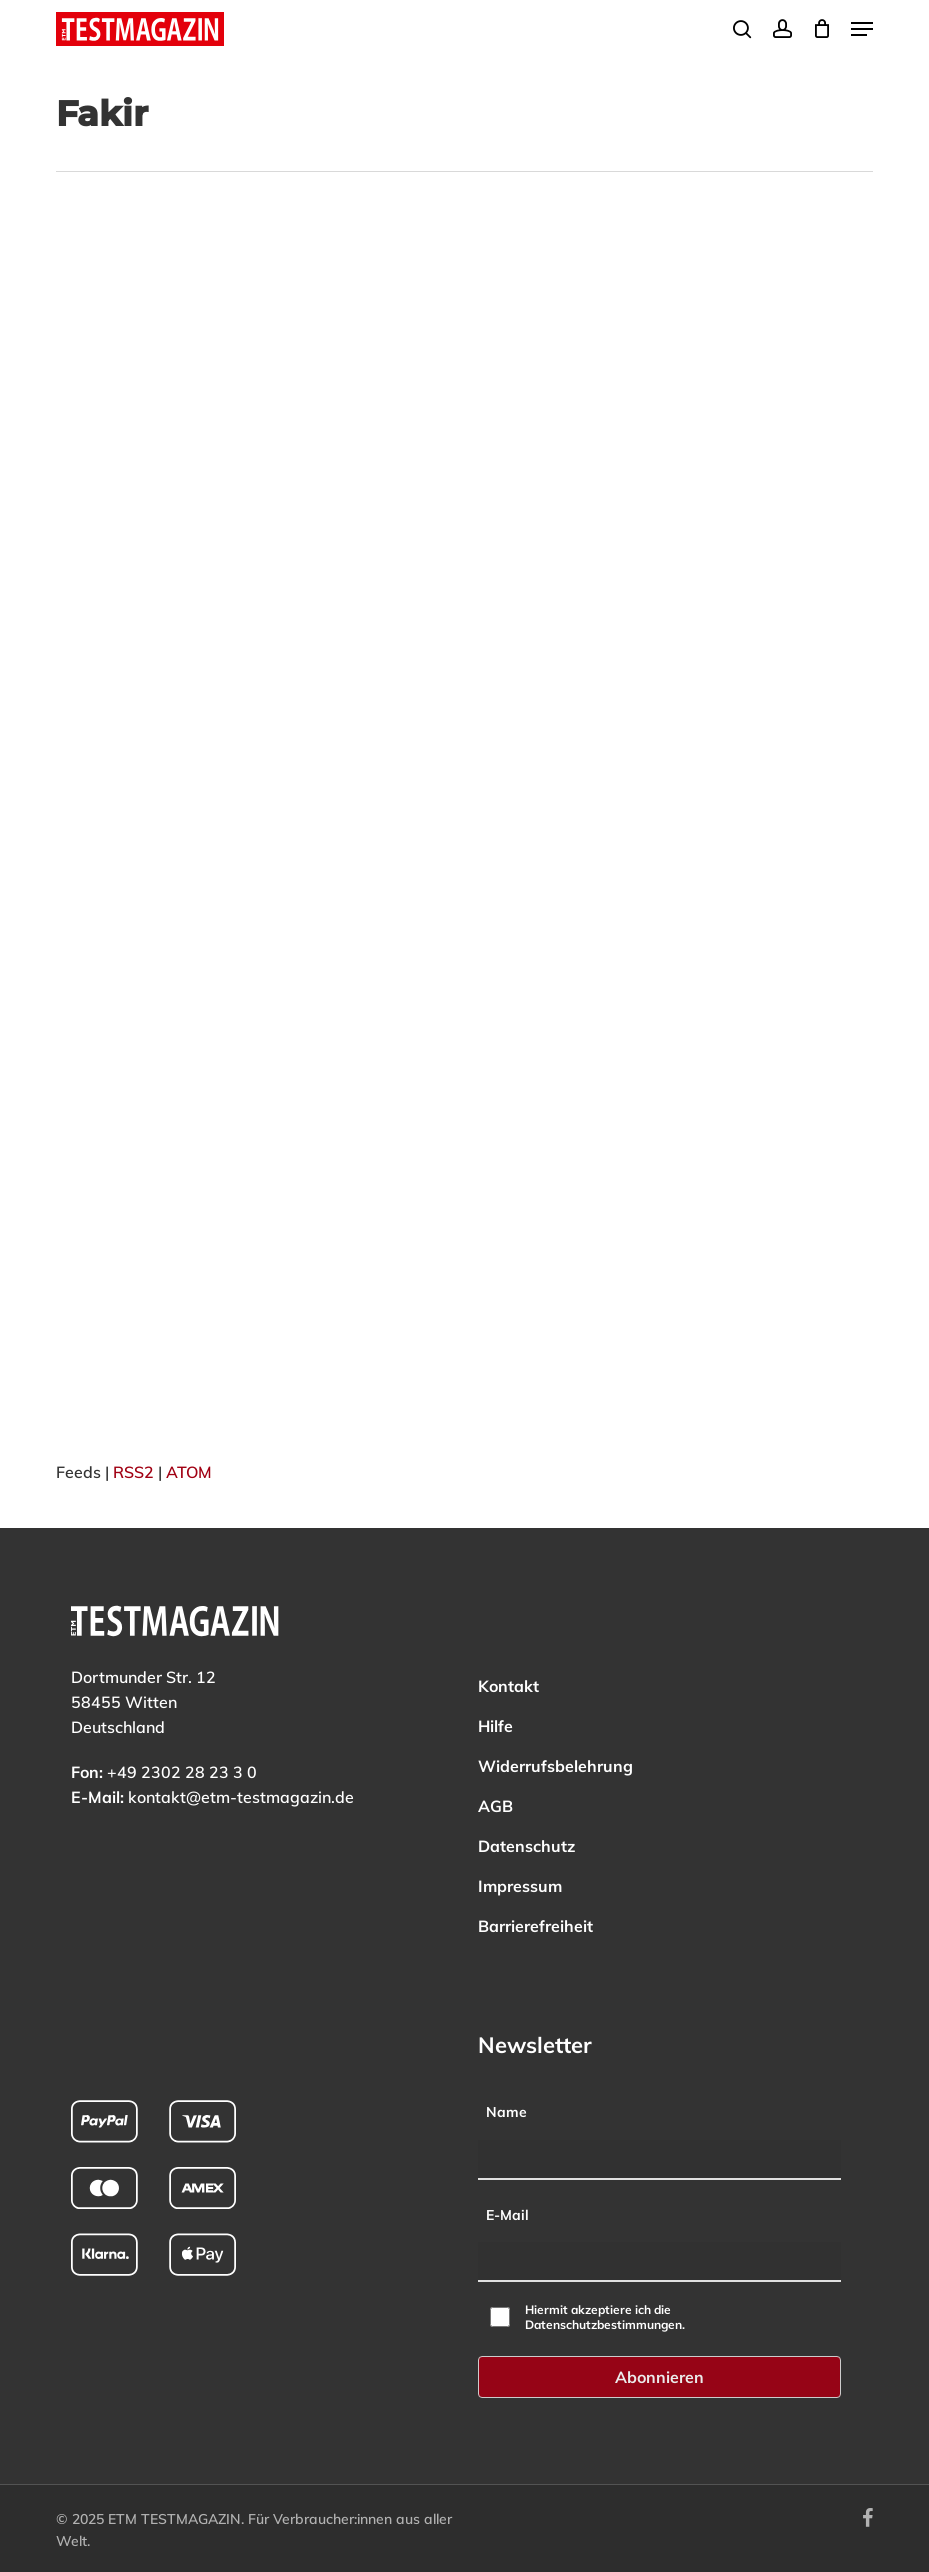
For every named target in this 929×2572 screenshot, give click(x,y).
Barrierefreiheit (535, 1926)
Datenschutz (526, 1846)
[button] (862, 29)
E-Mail (507, 2215)
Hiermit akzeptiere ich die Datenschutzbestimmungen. (605, 2317)
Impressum (520, 1886)
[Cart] (821, 29)
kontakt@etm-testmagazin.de (241, 1797)
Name (506, 2112)
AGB (495, 1806)
